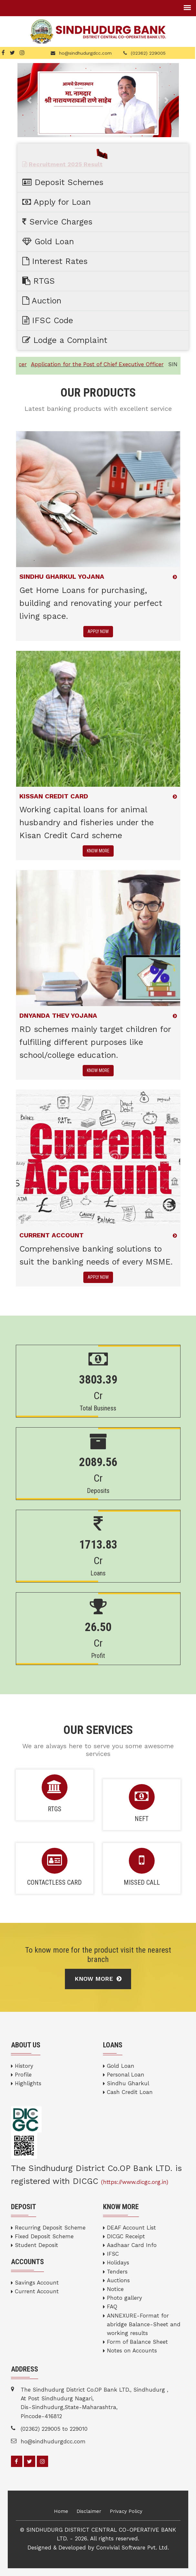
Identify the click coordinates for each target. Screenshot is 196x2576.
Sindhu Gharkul (128, 2083)
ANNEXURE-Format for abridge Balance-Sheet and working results (144, 2324)
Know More (98, 1978)
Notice (115, 2289)
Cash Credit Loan (130, 2092)
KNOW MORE (98, 850)
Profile (23, 2074)
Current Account (37, 2291)
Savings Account (37, 2282)
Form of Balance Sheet (137, 2342)
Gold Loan (120, 2066)
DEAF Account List (131, 2227)
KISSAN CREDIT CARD (53, 796)
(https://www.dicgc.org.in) (134, 2182)
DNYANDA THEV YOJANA (58, 1015)
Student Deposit (36, 2245)
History (24, 2066)
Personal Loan (125, 2074)
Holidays (118, 2262)
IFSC (113, 2254)
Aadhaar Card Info (132, 2245)
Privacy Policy (126, 2511)
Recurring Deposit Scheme (50, 2227)
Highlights (28, 2083)
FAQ (112, 2306)
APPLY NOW (98, 631)
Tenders (117, 2271)
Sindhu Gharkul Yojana (61, 576)
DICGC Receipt (126, 2236)
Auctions (118, 2280)
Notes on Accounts (132, 2350)
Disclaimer (89, 2511)
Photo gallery (124, 2298)
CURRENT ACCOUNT (51, 1235)
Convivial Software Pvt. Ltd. (132, 2547)
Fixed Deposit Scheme (44, 2236)
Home (61, 2511)
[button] (29, 100)
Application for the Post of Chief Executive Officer (104, 364)
